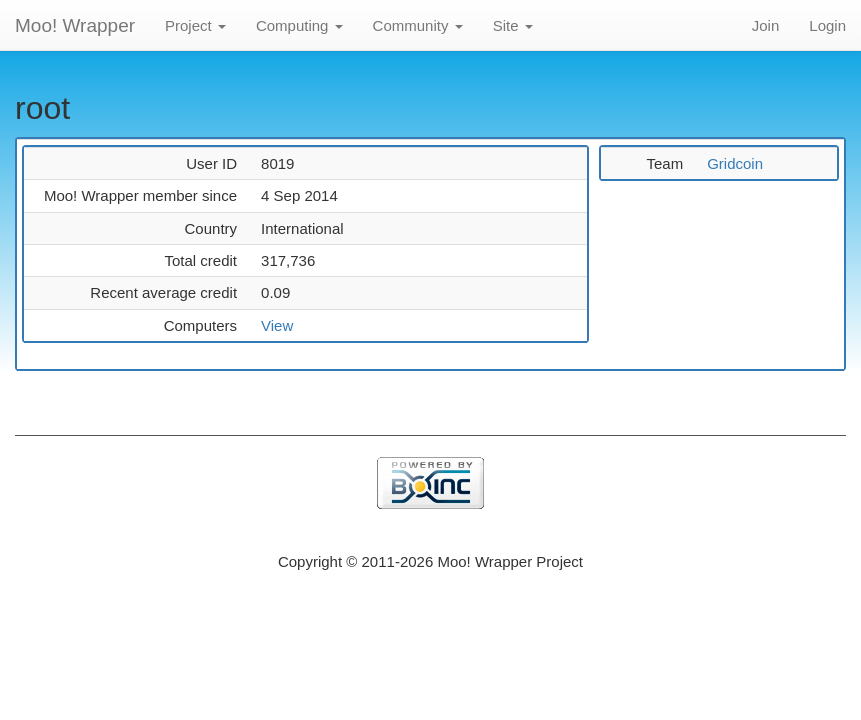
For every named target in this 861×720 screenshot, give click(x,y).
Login (827, 25)
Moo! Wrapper (75, 25)
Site (513, 25)
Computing (299, 25)
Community (418, 25)
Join (766, 25)
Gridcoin (735, 163)
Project (195, 25)
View (277, 325)
